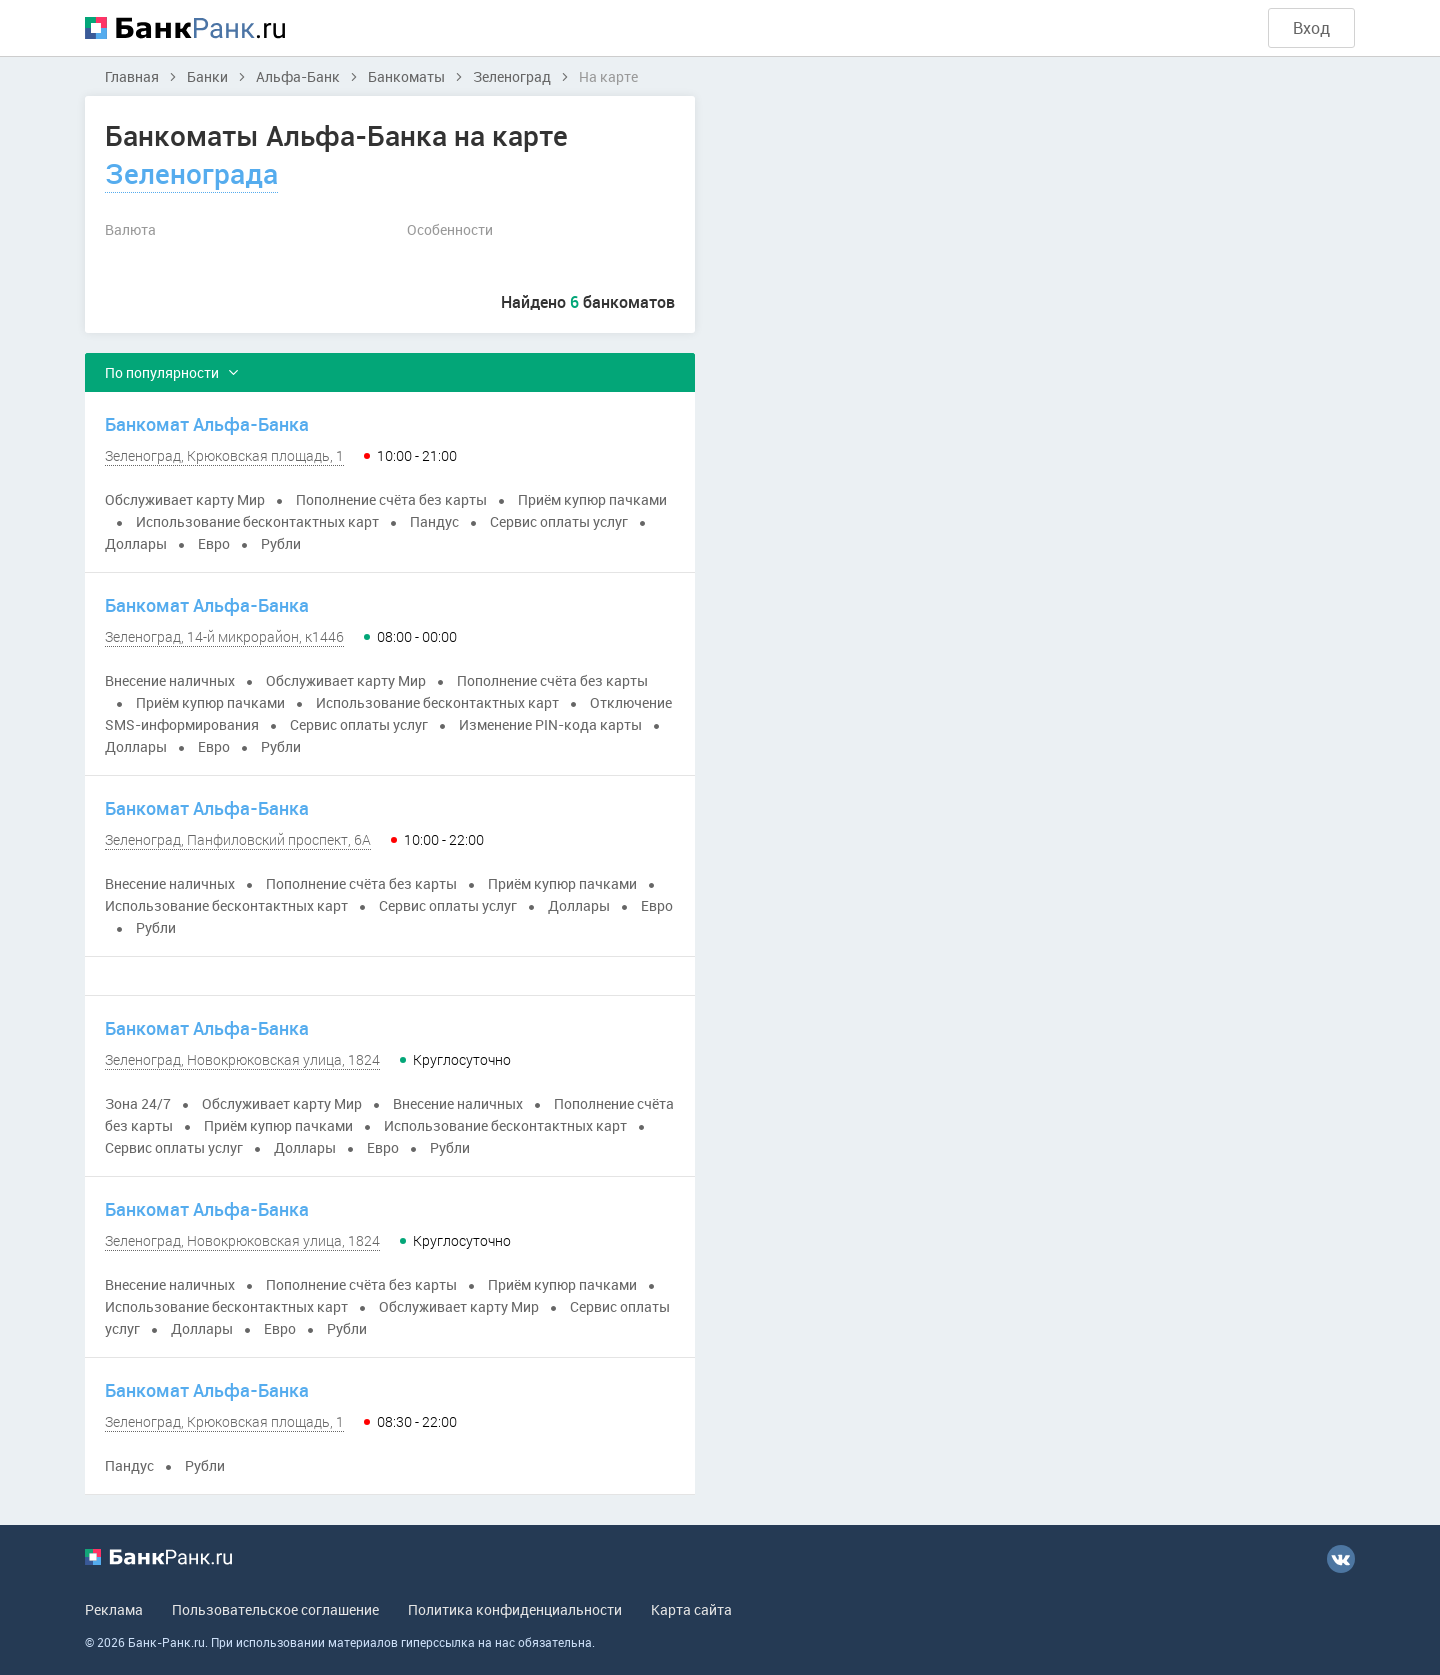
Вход (1311, 28)
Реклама (114, 1609)
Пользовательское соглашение (275, 1609)
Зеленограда (191, 173)
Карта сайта (691, 1609)
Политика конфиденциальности (515, 1609)
